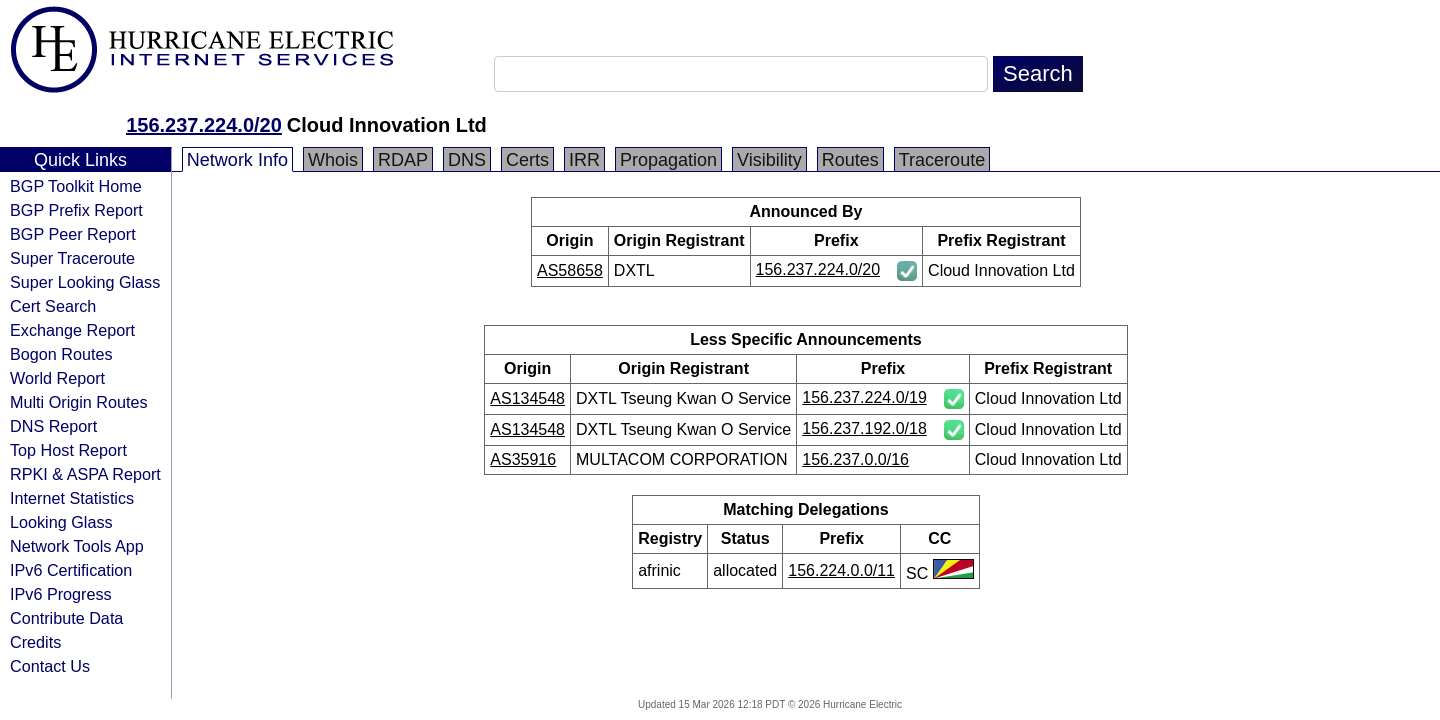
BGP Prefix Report (76, 210)
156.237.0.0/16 (855, 459)
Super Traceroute (72, 258)
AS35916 (523, 459)
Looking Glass (61, 522)
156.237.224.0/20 (204, 125)
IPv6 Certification (71, 570)
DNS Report (53, 426)
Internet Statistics (72, 498)
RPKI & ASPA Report (85, 474)
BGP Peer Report (73, 234)
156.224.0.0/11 (841, 570)
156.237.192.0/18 (864, 428)
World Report (57, 378)
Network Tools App (77, 546)
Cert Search (53, 306)
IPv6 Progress (61, 594)
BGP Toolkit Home (76, 186)
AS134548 (527, 398)
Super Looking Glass (85, 282)
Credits (35, 642)
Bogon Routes (61, 354)
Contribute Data (66, 618)
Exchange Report (72, 330)
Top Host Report (68, 450)
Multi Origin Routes (79, 402)
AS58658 (570, 270)
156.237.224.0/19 (864, 397)
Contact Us (50, 666)
